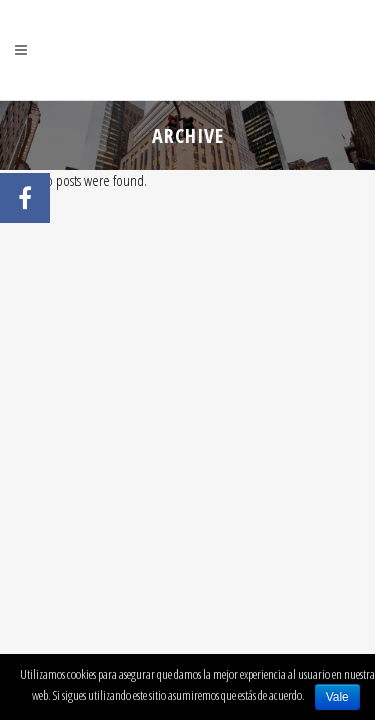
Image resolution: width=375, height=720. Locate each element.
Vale (337, 697)
